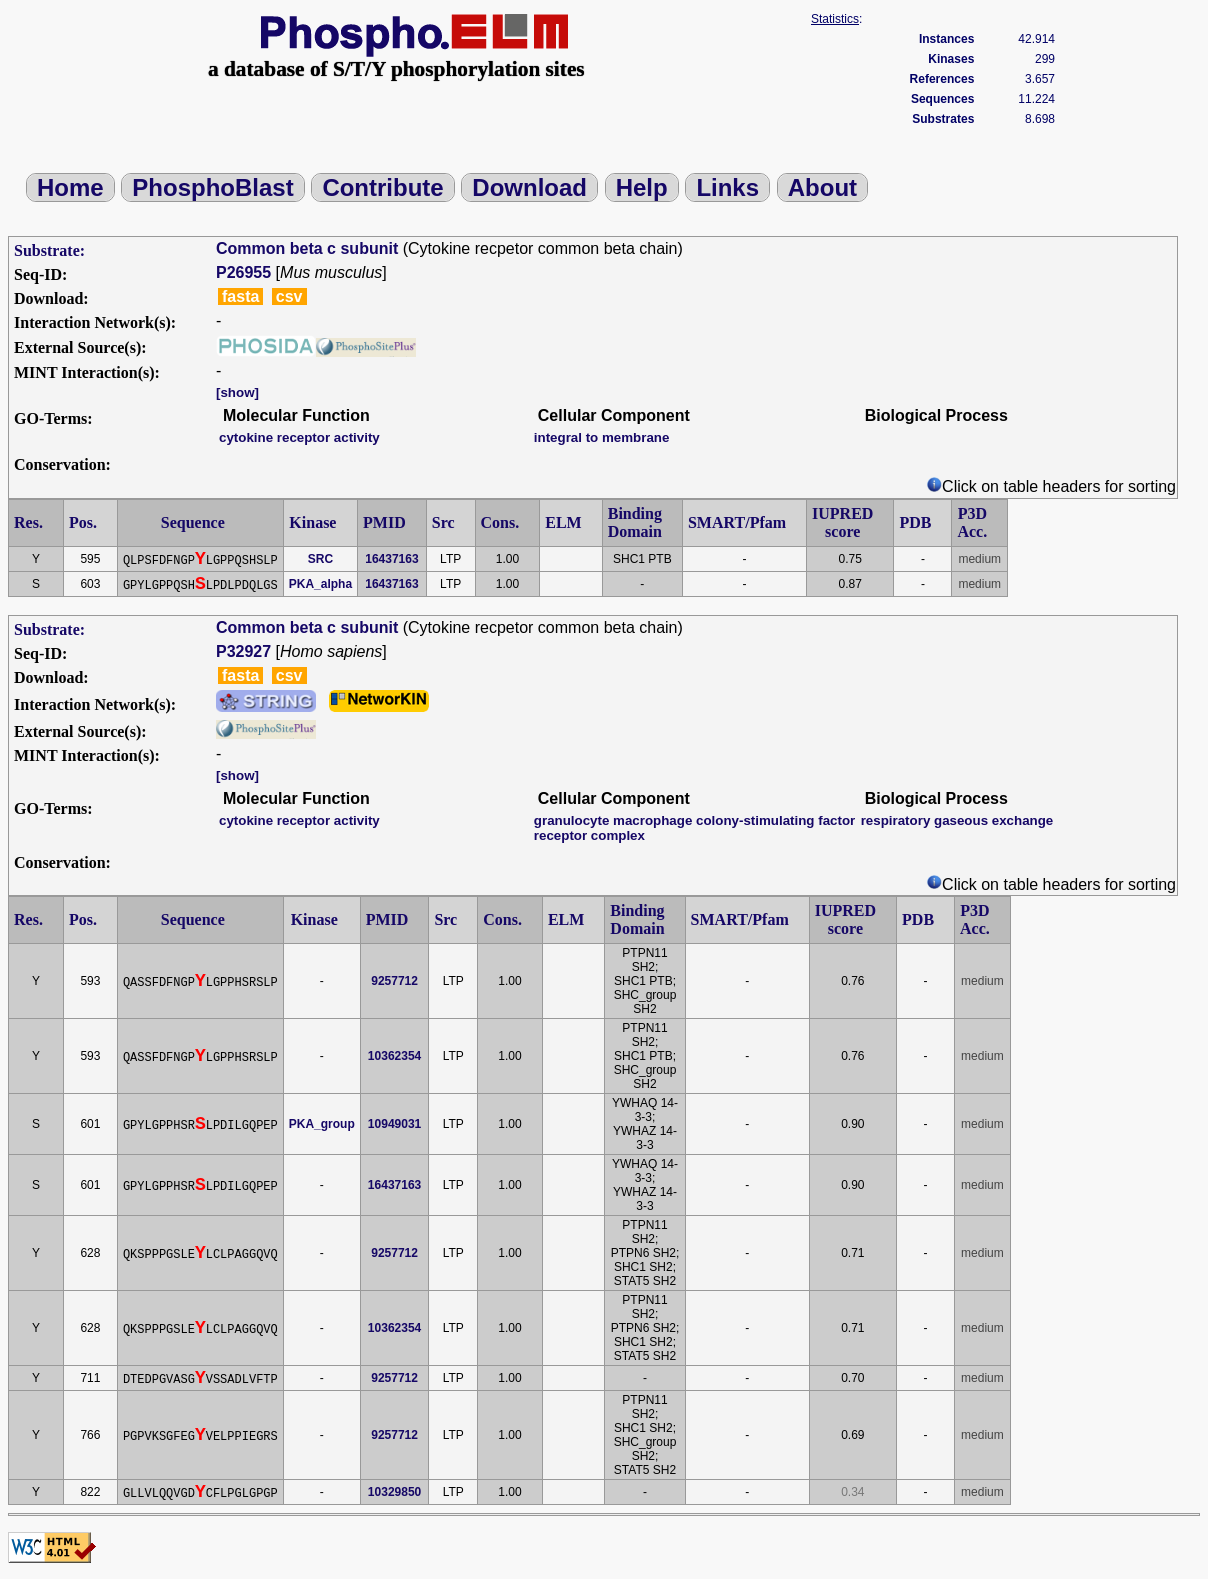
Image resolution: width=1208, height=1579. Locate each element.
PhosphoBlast (212, 187)
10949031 (394, 1124)
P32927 (243, 651)
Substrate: (49, 250)
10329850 (394, 1492)
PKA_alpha (320, 584)
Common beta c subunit (307, 248)
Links (727, 187)
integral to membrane (602, 437)
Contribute (382, 187)
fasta (240, 296)
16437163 (391, 559)
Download (529, 187)
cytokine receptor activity (299, 437)
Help (642, 187)
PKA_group (322, 1124)
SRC (320, 559)
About (822, 187)
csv (289, 296)
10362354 (394, 1056)
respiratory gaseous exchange (957, 820)
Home (70, 187)
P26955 (243, 272)
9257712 (394, 981)
